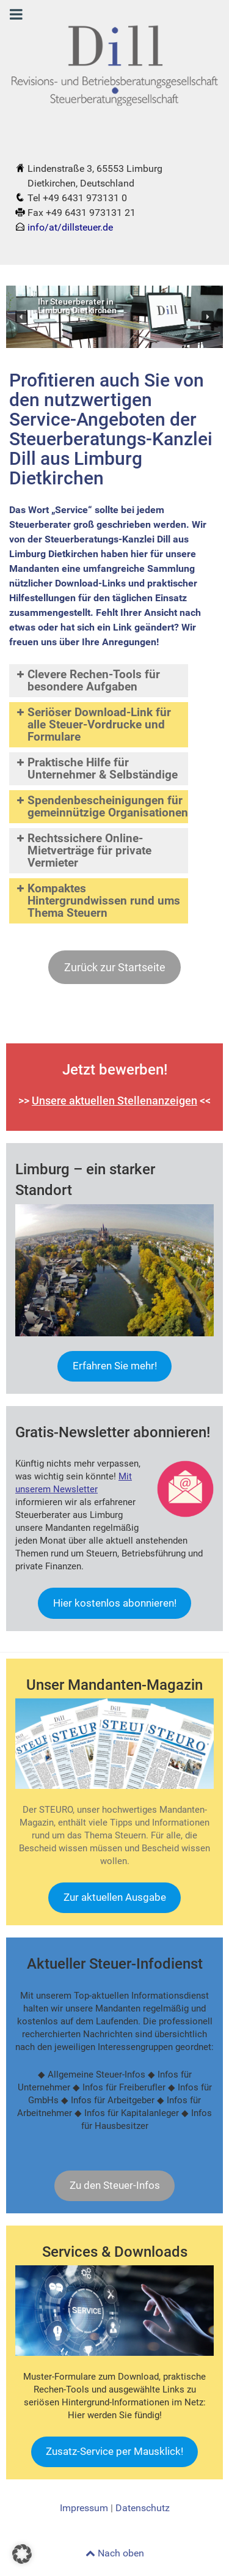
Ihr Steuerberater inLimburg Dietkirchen (77, 307)
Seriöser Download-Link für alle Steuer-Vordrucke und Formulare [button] (92, 724)
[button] (21, 317)
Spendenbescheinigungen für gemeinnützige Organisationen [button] (101, 806)
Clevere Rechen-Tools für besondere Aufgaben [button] (87, 680)
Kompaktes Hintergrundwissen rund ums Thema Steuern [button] (97, 900)
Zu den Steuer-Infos (115, 2185)
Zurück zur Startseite (114, 967)
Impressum (84, 2508)
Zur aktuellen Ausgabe (115, 1897)
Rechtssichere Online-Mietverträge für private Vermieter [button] (82, 850)
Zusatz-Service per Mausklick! (114, 2451)
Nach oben (114, 2553)
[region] (114, 317)
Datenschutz (142, 2508)
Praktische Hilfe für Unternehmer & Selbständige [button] (96, 768)
